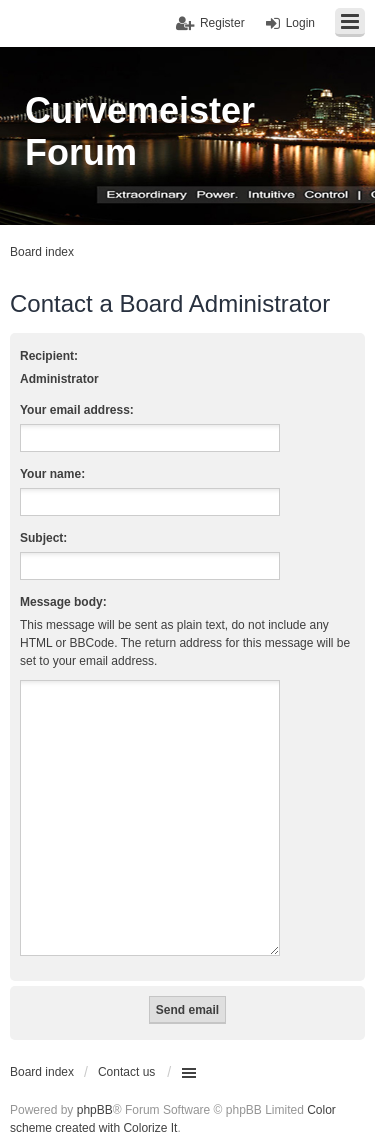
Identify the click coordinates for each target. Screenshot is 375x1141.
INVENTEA (203, 1122)
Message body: (63, 602)
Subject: (43, 538)
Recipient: (49, 356)
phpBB (95, 1086)
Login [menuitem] (300, 23)
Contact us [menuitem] (126, 1048)
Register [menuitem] (222, 23)
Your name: (52, 474)
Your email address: (77, 410)
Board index (42, 1048)
